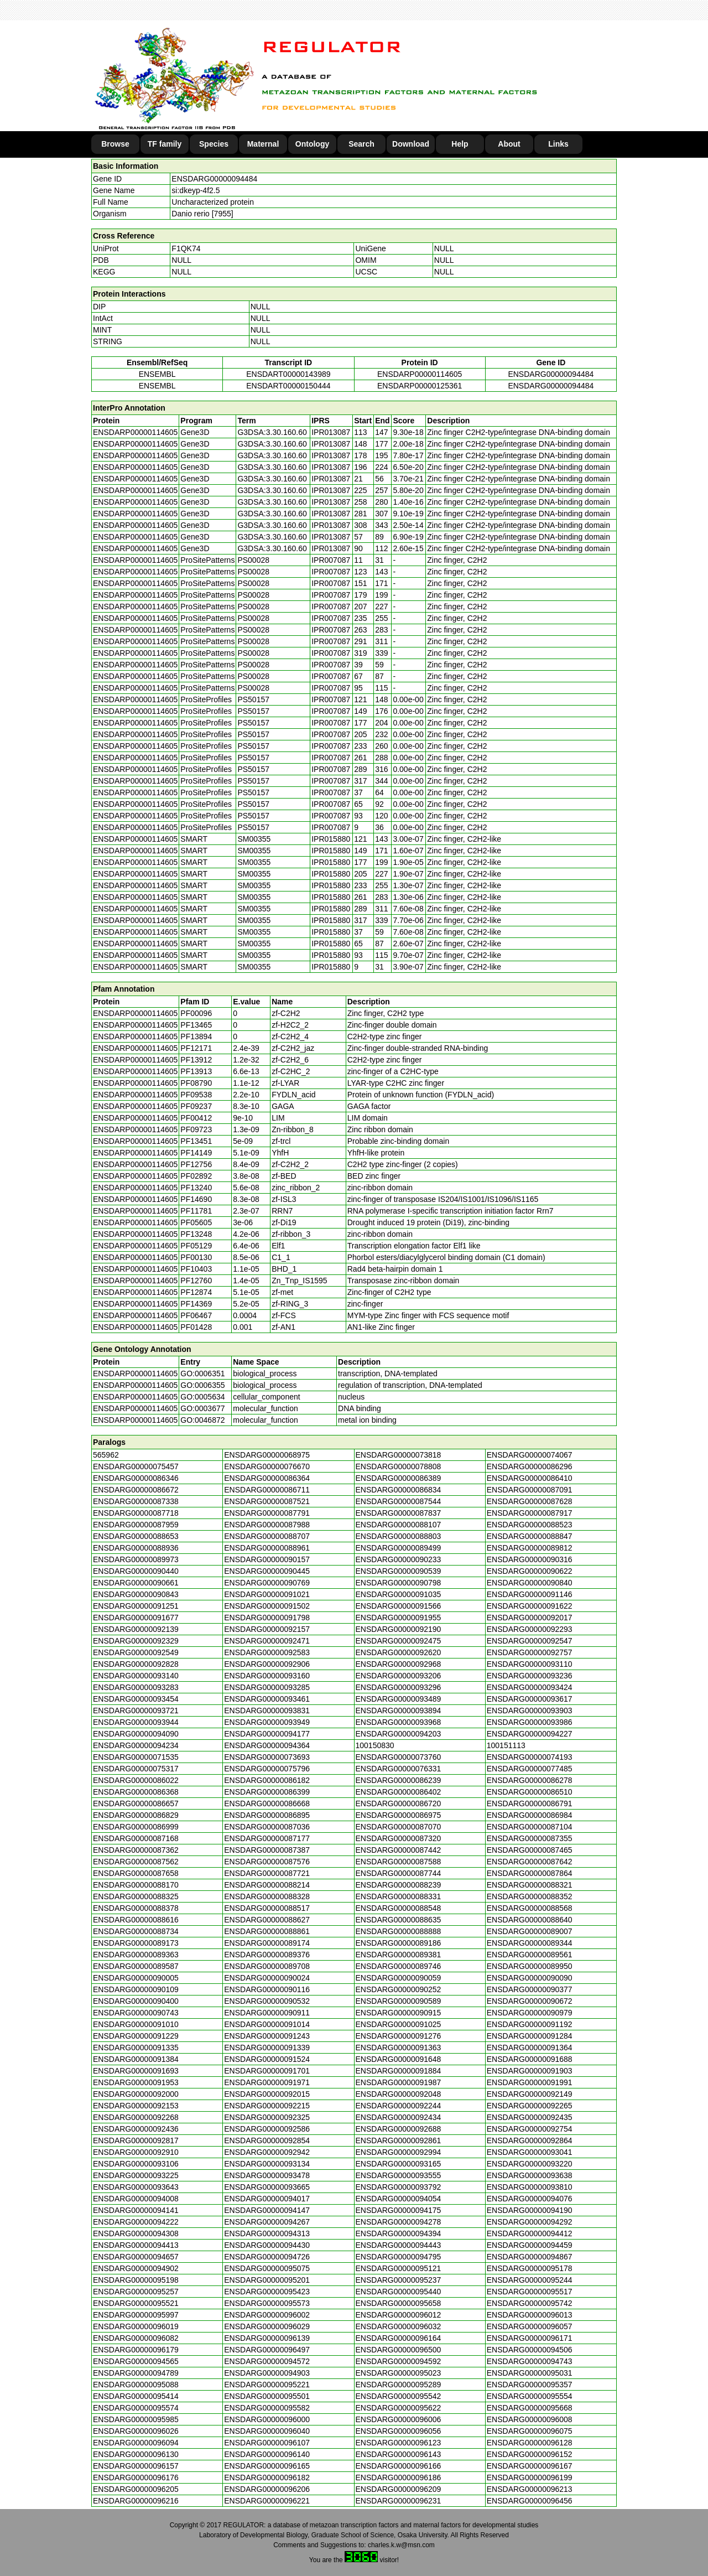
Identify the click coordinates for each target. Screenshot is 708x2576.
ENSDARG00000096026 (136, 2431)
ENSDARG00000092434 (398, 2117)
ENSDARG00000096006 (398, 2419)
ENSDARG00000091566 (398, 1605)
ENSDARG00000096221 (267, 2500)
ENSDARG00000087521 (267, 1501)
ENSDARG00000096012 (398, 2314)
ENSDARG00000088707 (267, 1536)
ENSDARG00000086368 (136, 1791)
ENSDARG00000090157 (267, 1559)
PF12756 (196, 1164)
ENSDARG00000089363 (136, 1954)
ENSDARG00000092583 (267, 1652)
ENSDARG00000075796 (267, 1768)
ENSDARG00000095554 (529, 2396)
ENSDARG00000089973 (136, 1559)
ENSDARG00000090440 (136, 1571)
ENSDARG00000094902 (136, 2268)
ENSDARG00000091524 (267, 2059)
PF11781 (196, 1210)
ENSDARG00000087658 (136, 1873)
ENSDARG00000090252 (398, 1989)
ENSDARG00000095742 (529, 2303)
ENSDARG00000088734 (136, 1931)
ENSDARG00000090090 (529, 1977)
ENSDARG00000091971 (267, 2082)
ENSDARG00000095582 (267, 2407)
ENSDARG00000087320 (398, 1838)
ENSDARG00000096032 (398, 2326)
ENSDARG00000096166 (398, 2465)
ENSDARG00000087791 (267, 1513)
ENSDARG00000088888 (398, 1931)
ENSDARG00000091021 (267, 1594)
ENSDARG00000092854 (267, 2140)
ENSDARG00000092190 (398, 1629)
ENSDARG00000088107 (398, 1524)
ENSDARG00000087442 (398, 1850)
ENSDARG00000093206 (398, 1675)
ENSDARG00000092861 (398, 2140)
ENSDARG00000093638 (529, 2175)
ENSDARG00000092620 (398, 1652)
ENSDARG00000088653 (136, 1536)
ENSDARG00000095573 (267, 2303)
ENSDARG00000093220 (529, 2163)
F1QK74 (185, 248)
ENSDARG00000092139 (136, 1629)
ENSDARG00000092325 (267, 2117)
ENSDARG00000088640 (529, 1919)
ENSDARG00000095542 (398, 2396)
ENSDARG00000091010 (136, 2024)
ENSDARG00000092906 (267, 1664)
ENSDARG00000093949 (267, 1722)
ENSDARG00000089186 (398, 1943)
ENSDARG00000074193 (529, 1757)
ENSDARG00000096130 (136, 2454)
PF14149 (196, 1152)
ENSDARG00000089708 (267, 1966)
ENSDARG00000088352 (529, 1896)
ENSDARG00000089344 (529, 1943)
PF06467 (196, 1315)
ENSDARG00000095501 (267, 2396)
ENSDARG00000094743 (529, 2361)
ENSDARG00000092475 (398, 1640)
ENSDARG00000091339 (267, 2047)
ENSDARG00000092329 (136, 1640)
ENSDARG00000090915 (398, 2012)
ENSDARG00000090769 (267, 1582)
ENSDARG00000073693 (267, 1757)
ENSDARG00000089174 (267, 1943)
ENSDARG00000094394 (398, 2233)
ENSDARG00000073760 (398, 1757)
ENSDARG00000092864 (529, 2140)
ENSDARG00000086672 (136, 1489)
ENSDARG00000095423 (267, 2291)
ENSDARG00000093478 (267, 2175)
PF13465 (196, 1024)
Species (213, 143)
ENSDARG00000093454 (136, 1698)
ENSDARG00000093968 (398, 1722)
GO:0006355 (202, 1385)
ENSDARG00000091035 (398, 1594)
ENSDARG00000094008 (136, 2198)
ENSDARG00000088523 (529, 1524)
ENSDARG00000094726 (267, 2256)
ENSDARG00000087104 (529, 1826)
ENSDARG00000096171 (529, 2338)
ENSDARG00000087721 (267, 1873)
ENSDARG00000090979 (529, 2012)
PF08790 (196, 1083)
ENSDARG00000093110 (529, 1664)
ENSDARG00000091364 (529, 2047)
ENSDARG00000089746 (398, 1966)
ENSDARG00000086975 (398, 1815)
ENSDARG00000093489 (398, 1698)
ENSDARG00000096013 (529, 2314)
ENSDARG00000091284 (529, 2035)
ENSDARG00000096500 (398, 2349)
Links (558, 143)
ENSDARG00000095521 (136, 2303)
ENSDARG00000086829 (136, 1815)
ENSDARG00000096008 (529, 2419)
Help (459, 143)
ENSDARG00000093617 (529, 1698)
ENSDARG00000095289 (398, 2384)
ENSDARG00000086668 (267, 1803)
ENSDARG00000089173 (136, 1943)
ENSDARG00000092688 (398, 2128)
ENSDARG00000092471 (267, 1640)
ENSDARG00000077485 (529, 1768)
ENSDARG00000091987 (398, 2082)
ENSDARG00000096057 (529, 2326)
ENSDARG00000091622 (529, 1605)
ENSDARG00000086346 (136, 1478)
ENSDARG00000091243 (267, 2035)
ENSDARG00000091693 (136, 2070)
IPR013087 (330, 432)
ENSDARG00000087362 (136, 1850)
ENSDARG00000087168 (136, 1838)
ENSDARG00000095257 (136, 2291)
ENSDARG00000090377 (529, 1989)
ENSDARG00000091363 (398, 2047)
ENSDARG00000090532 (267, 2001)
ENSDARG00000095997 (136, 2314)
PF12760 (196, 1280)
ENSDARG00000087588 (398, 1861)
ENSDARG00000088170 (136, 1884)
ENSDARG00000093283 (136, 1687)
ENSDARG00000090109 (136, 1989)
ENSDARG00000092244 (398, 2105)
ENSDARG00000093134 (267, 2163)
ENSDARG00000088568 (529, 1908)
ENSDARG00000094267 (267, 2221)
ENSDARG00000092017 (529, 1617)
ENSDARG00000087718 (136, 1513)
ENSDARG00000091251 (136, 1605)
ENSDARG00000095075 (267, 2268)
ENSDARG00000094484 (214, 178)
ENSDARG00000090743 (136, 2012)
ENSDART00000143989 (288, 374)
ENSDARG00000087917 (529, 1513)
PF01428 (196, 1327)
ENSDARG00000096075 (529, 2431)
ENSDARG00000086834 (398, 1489)
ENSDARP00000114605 (419, 374)
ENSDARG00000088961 (267, 1547)
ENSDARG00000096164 (398, 2338)
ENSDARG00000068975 (267, 1454)
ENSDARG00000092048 (398, 2094)
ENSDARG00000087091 (529, 1489)
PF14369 (196, 1303)
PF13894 (196, 1036)
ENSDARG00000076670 (267, 1466)
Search (361, 143)
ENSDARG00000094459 (529, 2245)
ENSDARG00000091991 (529, 2082)
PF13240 (196, 1187)
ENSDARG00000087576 (267, 1861)
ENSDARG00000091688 (529, 2059)
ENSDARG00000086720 (398, 1803)
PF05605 (196, 1222)
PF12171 (196, 1048)
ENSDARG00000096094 (136, 2442)
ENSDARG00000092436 (136, 2128)
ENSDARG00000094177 (267, 1733)
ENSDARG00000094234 (136, 1745)
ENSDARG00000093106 (136, 2163)
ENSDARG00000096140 (267, 2454)
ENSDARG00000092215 (267, 2105)
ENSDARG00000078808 (398, 1466)
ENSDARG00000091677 (136, 1617)
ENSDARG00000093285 (267, 1687)
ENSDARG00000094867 (529, 2256)
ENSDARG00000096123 (398, 2442)
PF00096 (196, 1013)
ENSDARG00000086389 (398, 1478)
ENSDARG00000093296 (398, 1687)
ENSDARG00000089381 (398, 1954)
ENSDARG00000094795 (398, 2256)
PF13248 (196, 1234)
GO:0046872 (202, 1420)
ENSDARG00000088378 (136, 1908)
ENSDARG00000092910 (136, 2152)
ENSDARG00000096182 (267, 2477)
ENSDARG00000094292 (529, 2221)
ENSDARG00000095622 (398, 2407)
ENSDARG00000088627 (267, 1919)
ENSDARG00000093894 (398, 1710)
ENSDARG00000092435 (529, 2117)
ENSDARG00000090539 (398, 1571)
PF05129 (196, 1245)
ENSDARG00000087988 (267, 1524)
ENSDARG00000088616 (136, 1919)
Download (410, 143)
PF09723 (196, 1129)
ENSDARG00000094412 (529, 2233)
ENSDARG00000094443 (398, 2245)
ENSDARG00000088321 (529, 1884)
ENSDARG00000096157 (136, 2465)
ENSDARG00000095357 (529, 2384)
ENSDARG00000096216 (136, 2500)
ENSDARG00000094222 (136, 2221)
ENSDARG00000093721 (136, 1710)
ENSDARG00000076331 (398, 1768)
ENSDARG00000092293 (529, 1629)
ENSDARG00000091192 (529, 2024)
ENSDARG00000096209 (398, 2489)
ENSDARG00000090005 (136, 1977)
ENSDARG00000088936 (136, 1547)
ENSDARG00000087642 (529, 1861)
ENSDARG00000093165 (398, 2163)
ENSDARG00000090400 (136, 2001)
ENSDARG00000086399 (267, 1791)
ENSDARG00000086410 (529, 1478)
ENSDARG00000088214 (267, 1884)
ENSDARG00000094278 (398, 2221)
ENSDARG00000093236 (529, 1675)
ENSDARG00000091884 (398, 2070)
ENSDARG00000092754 (529, 2128)
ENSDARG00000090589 (398, 2001)
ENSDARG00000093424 (529, 1687)
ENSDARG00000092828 (136, 1664)
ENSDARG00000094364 (267, 1745)
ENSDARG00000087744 (398, 1873)
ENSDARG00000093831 (267, 1710)
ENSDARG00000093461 (267, 1698)
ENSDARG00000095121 (398, 2268)
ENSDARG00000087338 (136, 1501)
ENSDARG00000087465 (529, 1850)
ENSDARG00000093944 (136, 1722)
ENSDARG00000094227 (529, 1733)
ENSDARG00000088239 (398, 1884)
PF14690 (196, 1199)
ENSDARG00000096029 (267, 2326)
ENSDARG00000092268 (136, 2117)
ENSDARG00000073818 (398, 1454)
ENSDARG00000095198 (136, 2280)
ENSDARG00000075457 (136, 1466)
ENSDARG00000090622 (529, 1571)
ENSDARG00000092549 (136, 1652)
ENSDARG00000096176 (136, 2477)
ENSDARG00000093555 (398, 2175)
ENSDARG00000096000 (267, 2419)
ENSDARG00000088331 (398, 1896)
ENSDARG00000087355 (529, 1838)
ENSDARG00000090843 (136, 1594)
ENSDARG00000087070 (398, 1826)
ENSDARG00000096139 (267, 2338)
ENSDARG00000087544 (398, 1501)
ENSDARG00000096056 (398, 2431)
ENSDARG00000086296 (529, 1466)
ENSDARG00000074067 (529, 1454)
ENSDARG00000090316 (529, 1559)
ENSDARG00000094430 (267, 2245)
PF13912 (196, 1059)
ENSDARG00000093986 (529, 1722)
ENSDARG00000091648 (398, 2059)
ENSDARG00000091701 (267, 2070)
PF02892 (196, 1176)
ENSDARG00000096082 (136, 2338)
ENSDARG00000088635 (398, 1919)
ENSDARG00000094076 (529, 2198)
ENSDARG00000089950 (529, 1966)
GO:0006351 (202, 1373)
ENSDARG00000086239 (398, 1780)
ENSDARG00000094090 (136, 1733)
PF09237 (196, 1106)
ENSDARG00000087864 (529, 1873)
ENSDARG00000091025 (398, 2024)
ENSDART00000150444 (288, 385)
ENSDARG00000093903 (529, 1710)
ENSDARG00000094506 (529, 2349)
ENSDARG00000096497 (267, 2349)
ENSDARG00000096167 (529, 2465)
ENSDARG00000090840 (529, 1582)
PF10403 (196, 1268)
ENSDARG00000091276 (398, 2035)
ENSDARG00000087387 (267, 1850)
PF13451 (196, 1141)
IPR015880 (330, 839)
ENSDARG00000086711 (267, 1489)
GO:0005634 (202, 1396)
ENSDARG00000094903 (267, 2372)
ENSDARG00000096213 (529, 2489)
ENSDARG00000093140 (136, 1675)
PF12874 (196, 1292)
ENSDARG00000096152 (529, 2454)
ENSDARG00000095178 (529, 2268)
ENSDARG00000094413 (136, 2245)
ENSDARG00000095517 (529, 2291)
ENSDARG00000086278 (529, 1780)
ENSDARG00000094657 (136, 2256)
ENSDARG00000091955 (398, 1617)
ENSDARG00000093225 (136, 2175)
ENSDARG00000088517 (267, 1908)
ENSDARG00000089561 (529, 1954)
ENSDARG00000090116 (267, 1989)
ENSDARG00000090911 (267, 2012)
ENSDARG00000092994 (398, 2152)
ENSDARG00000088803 (398, 1536)
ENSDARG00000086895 (267, 1815)
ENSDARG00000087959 (136, 1524)
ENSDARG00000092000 (136, 2094)
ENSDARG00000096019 (136, 2326)
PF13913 (196, 1071)
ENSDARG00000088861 (267, 1931)
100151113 (506, 1745)
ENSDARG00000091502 (267, 1605)
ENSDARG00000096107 (267, 2442)
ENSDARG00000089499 (398, 1547)
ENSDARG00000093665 (267, 2187)
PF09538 (196, 1094)
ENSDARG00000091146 (529, 1594)
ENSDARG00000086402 (398, 1791)
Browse (115, 143)
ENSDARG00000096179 (136, 2349)
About (509, 143)
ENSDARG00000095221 (267, 2384)
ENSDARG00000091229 (136, 2035)
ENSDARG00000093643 (136, 2187)
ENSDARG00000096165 (267, 2465)
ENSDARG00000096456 (529, 2500)
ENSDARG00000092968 (398, 1664)
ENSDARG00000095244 (529, 2280)
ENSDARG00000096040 (267, 2431)
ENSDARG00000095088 (136, 2384)
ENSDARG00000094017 (267, 2198)
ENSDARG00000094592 (398, 2361)
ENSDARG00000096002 (267, 2314)
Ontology (312, 143)
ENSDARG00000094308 (136, 2233)
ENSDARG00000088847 (529, 1536)
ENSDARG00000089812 (529, 1547)
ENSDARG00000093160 (267, 1675)
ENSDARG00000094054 (398, 2198)
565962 (106, 1454)
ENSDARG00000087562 (136, 1861)
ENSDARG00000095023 (398, 2372)
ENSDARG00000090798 (398, 1582)
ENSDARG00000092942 (267, 2152)
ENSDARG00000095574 (136, 2407)
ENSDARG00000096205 (136, 2489)
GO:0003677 (202, 1408)
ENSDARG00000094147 (267, 2210)
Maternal (263, 143)
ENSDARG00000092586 (267, 2128)
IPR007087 (330, 560)
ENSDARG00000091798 (267, 1617)
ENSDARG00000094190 (529, 2210)
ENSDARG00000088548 (398, 1908)
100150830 (375, 1745)
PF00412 (196, 1117)
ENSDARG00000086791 (529, 1803)
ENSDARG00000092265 (529, 2105)
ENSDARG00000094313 (267, 2233)
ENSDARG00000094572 (267, 2361)
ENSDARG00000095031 (529, 2372)
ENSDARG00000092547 (529, 1640)
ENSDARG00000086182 (267, 1780)
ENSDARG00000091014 (267, 2024)
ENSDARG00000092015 (267, 2094)
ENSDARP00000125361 (419, 385)
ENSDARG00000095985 (136, 2419)
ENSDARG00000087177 (267, 1838)
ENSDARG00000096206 (267, 2489)
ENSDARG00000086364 (267, 1478)
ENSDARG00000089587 (136, 1966)
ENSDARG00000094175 (398, 2210)
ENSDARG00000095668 (529, 2407)
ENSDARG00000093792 (398, 2187)
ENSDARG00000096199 (529, 2477)
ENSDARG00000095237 (398, 2280)
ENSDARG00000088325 (136, 1896)
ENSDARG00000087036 (267, 1826)
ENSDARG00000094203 (398, 1733)
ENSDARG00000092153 (136, 2105)
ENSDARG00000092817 (136, 2140)
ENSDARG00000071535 (136, 1757)
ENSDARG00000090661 (136, 1582)
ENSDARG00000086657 (136, 1803)
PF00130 (196, 1257)
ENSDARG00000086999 (136, 1826)
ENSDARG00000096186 (398, 2477)
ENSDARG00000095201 (267, 2280)
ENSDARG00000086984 (529, 1815)
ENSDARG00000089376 (267, 1954)
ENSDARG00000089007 (529, 1931)
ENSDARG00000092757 (529, 1652)
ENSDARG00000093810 (529, 2187)
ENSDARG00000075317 (136, 1768)
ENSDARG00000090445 (267, 1571)
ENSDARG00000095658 (398, 2303)
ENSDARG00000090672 (529, 2001)
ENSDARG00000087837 (398, 1513)
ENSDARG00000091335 (136, 2047)
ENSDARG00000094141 (136, 2210)
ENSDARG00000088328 (267, 1896)
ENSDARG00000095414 (136, 2396)
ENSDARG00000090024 (267, 1977)
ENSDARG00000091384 (136, 2059)
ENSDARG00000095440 (398, 2291)
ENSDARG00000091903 (529, 2070)
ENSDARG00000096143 (398, 2454)
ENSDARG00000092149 (529, 2094)
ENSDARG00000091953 (136, 2082)
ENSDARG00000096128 (529, 2442)
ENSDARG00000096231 (398, 2500)
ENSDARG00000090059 (398, 1977)
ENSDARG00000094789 (136, 2372)
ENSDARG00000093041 (529, 2152)
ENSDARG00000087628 (529, 1501)
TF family (164, 143)
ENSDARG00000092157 (267, 1629)
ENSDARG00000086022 (136, 1780)
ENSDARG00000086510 (529, 1791)
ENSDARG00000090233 (398, 1559)
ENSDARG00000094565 (136, 2361)
